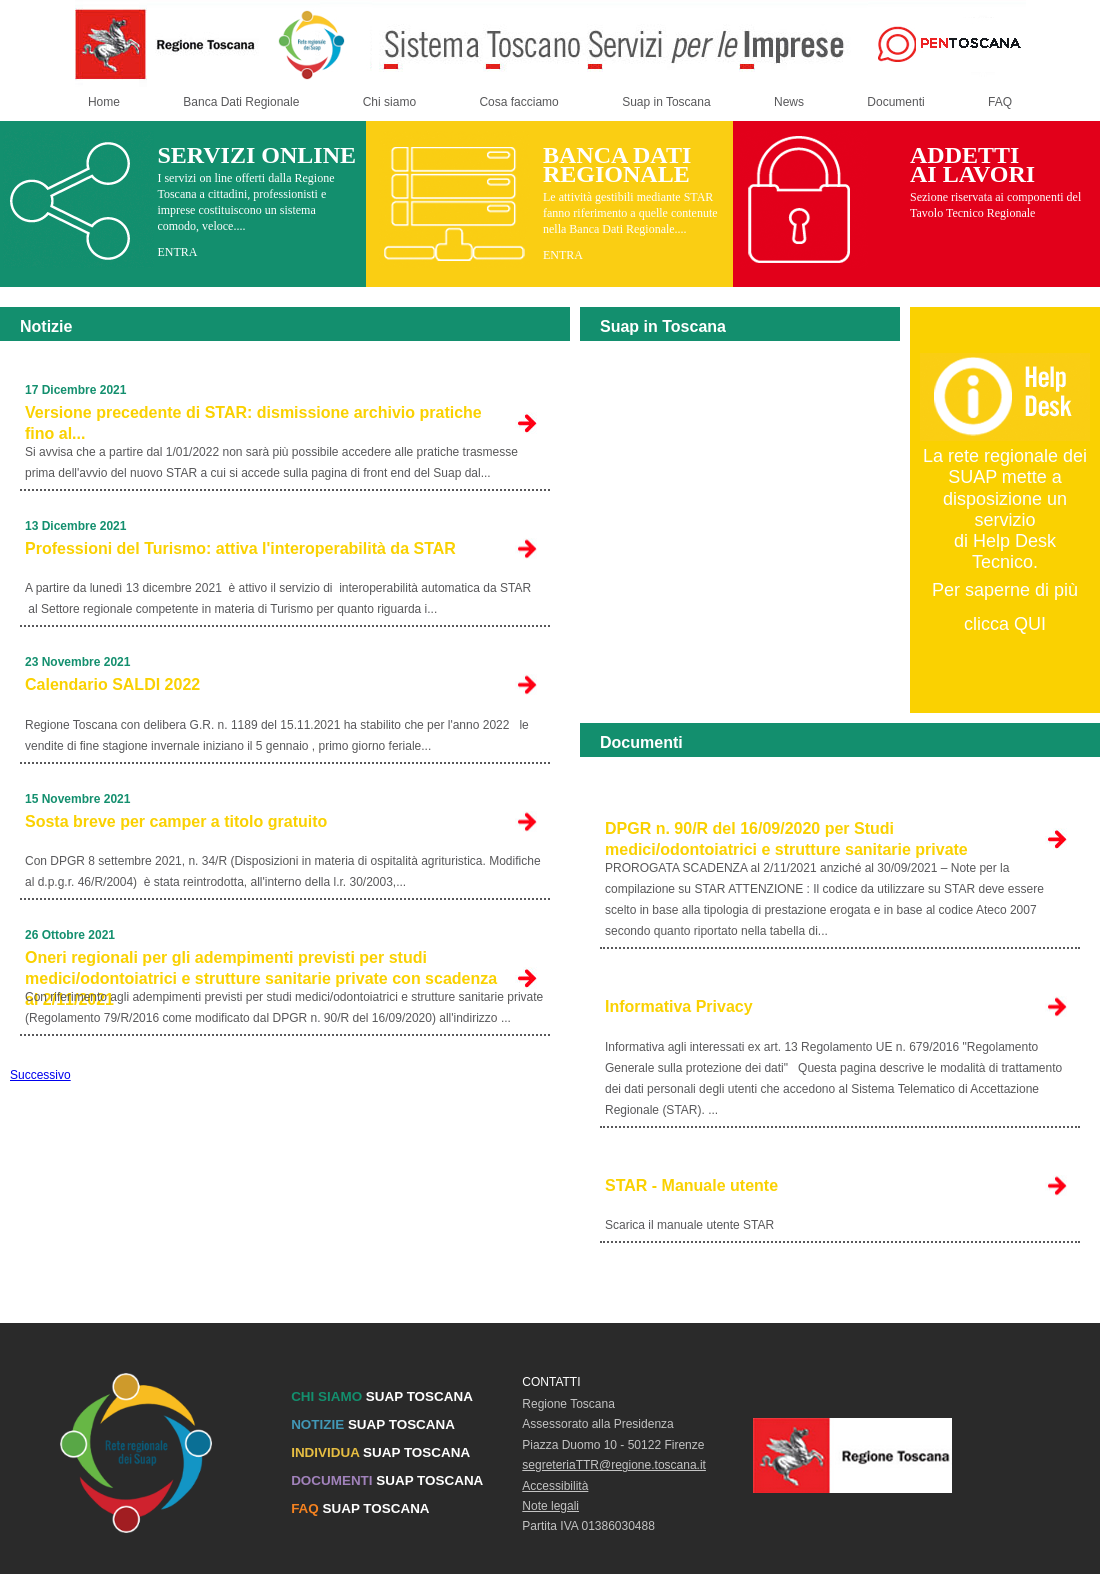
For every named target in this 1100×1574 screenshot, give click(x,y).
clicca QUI (1005, 624)
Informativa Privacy (679, 1006)
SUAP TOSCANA (382, 1396)
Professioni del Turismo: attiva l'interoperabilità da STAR (240, 548)
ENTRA (177, 252)
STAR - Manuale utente (691, 1185)
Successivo (40, 1075)
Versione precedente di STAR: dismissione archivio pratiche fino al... (253, 423)
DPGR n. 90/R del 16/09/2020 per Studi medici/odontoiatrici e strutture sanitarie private (786, 839)
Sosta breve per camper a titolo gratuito (176, 821)
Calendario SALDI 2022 (112, 684)
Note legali (550, 1506)
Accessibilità (555, 1486)
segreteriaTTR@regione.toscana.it (614, 1465)
